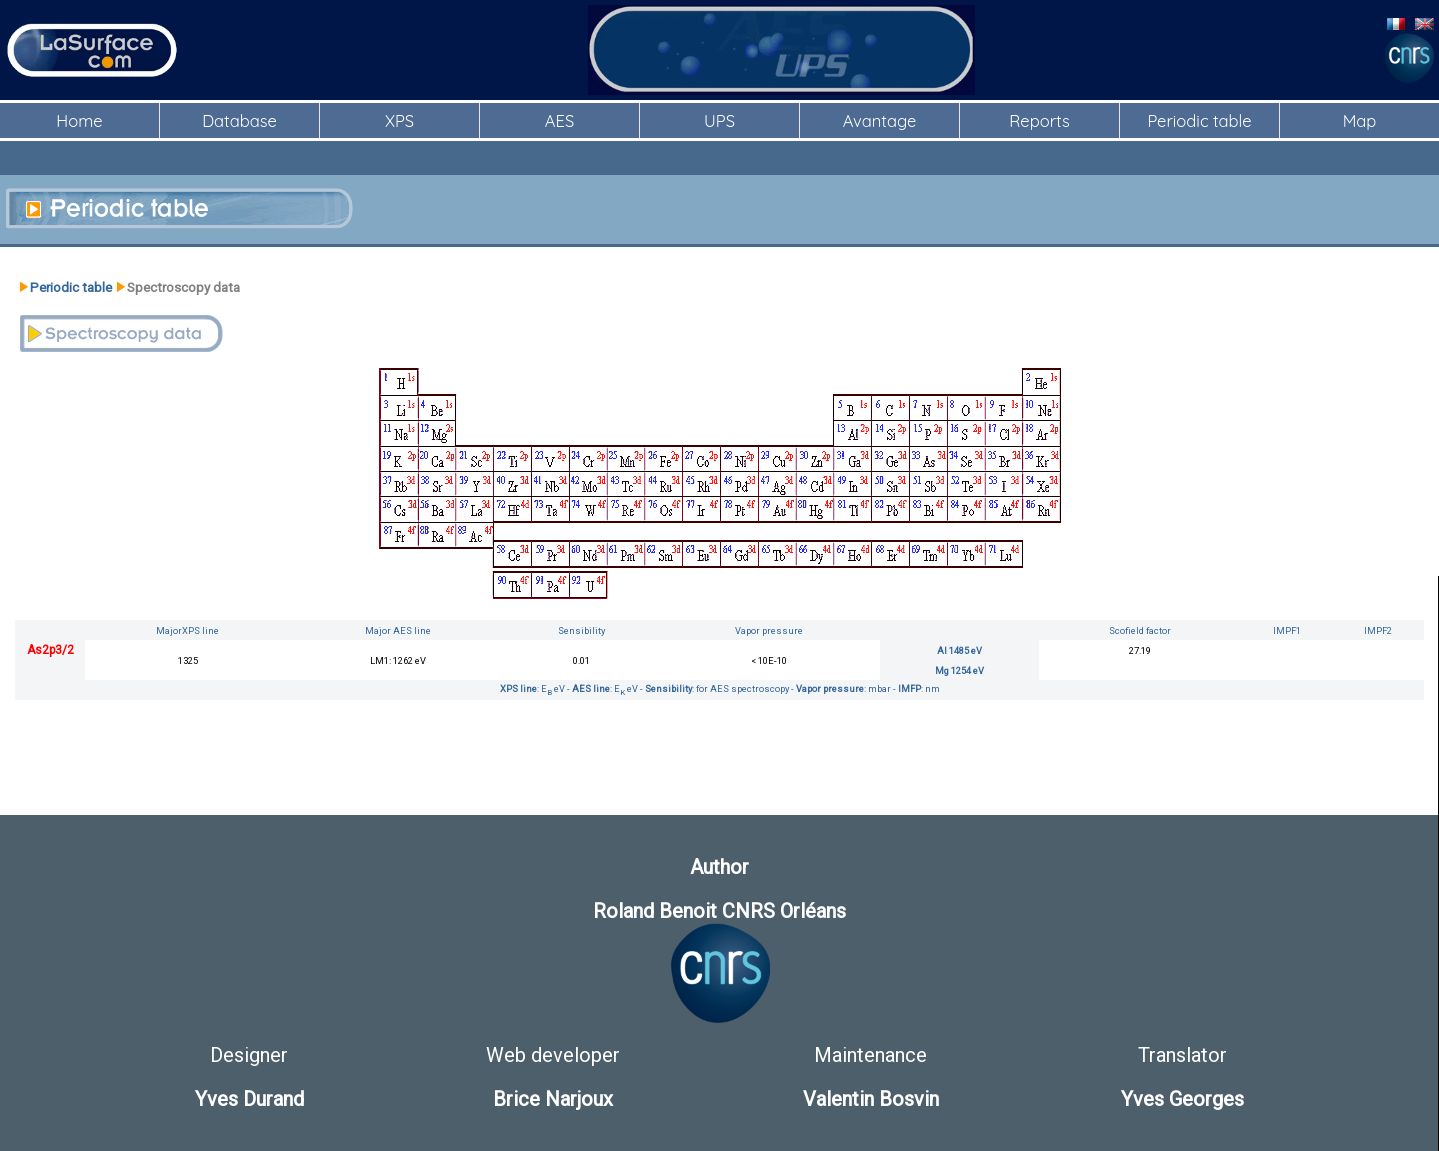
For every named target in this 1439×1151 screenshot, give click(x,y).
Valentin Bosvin (871, 1099)
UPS (719, 120)
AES (559, 120)
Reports (1039, 120)
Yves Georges (1182, 1099)
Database (239, 120)
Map (1360, 120)
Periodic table (1199, 120)
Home (79, 120)
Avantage (879, 120)
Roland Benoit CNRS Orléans (719, 911)
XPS (399, 120)
